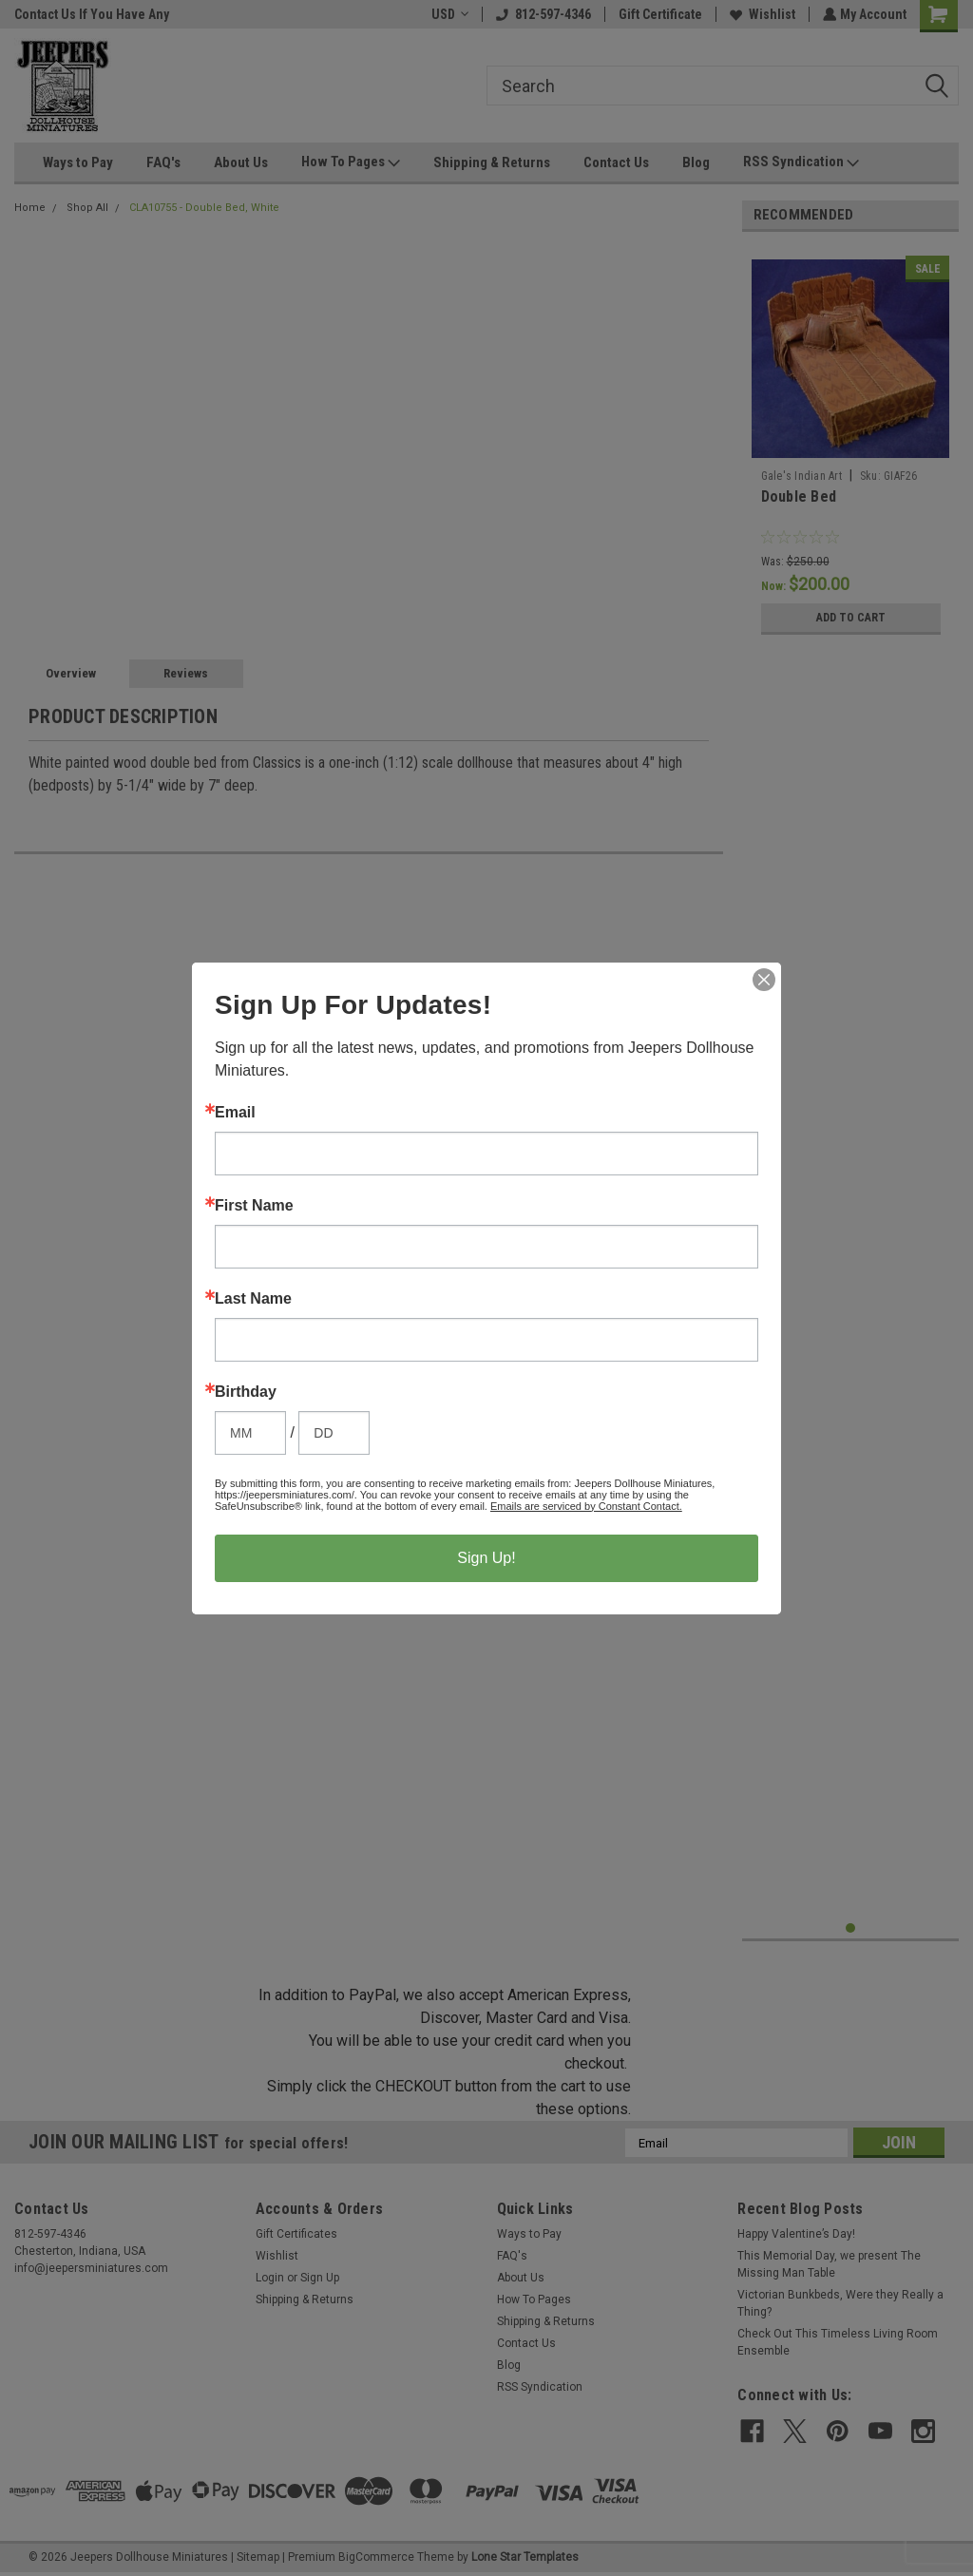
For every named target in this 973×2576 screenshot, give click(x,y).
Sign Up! (486, 1558)
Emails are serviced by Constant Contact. (586, 1506)
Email (235, 1112)
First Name (254, 1205)
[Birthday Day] (334, 1433)
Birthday (246, 1392)
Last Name (253, 1299)
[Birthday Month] (250, 1433)
